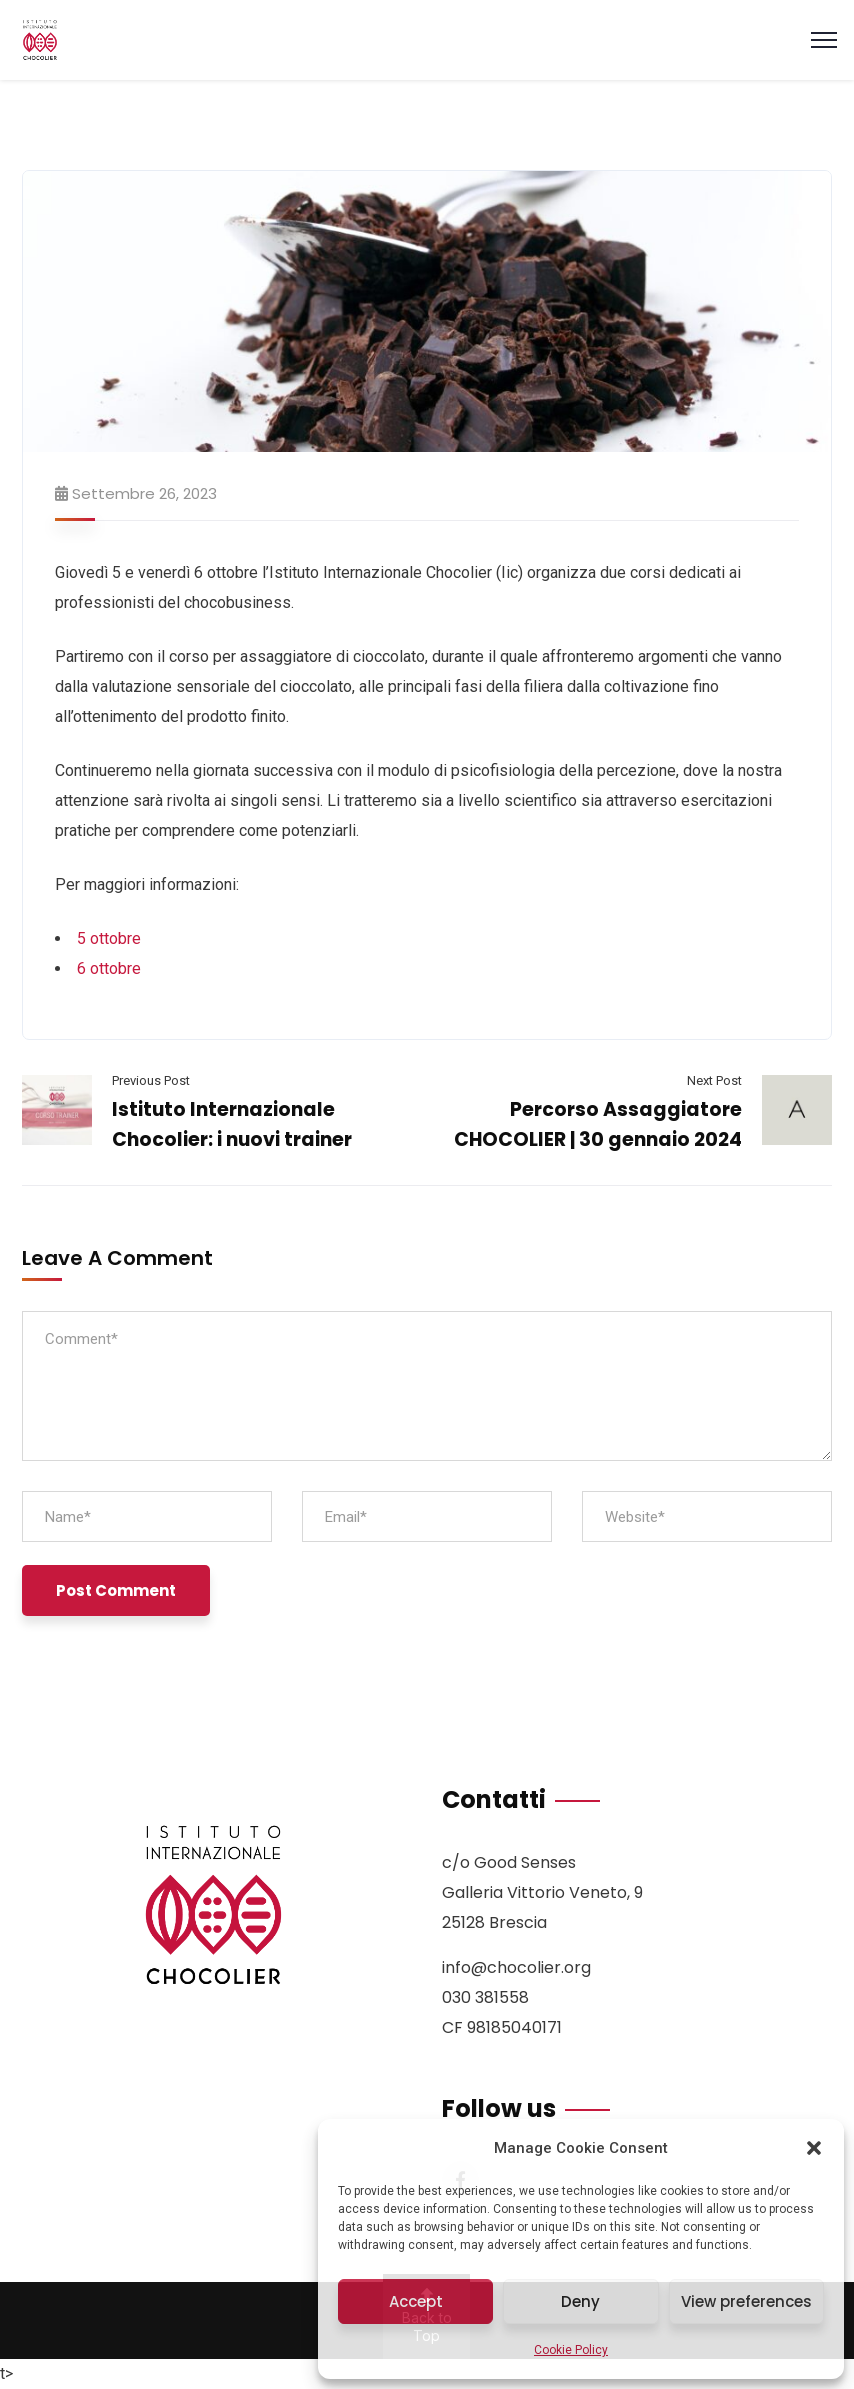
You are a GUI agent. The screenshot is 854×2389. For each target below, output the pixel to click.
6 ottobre (109, 968)
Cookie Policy (571, 2350)
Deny (580, 2301)
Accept (416, 2301)
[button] (814, 2148)
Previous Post (151, 1080)
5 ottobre (109, 938)
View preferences (746, 2301)
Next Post (714, 1080)
